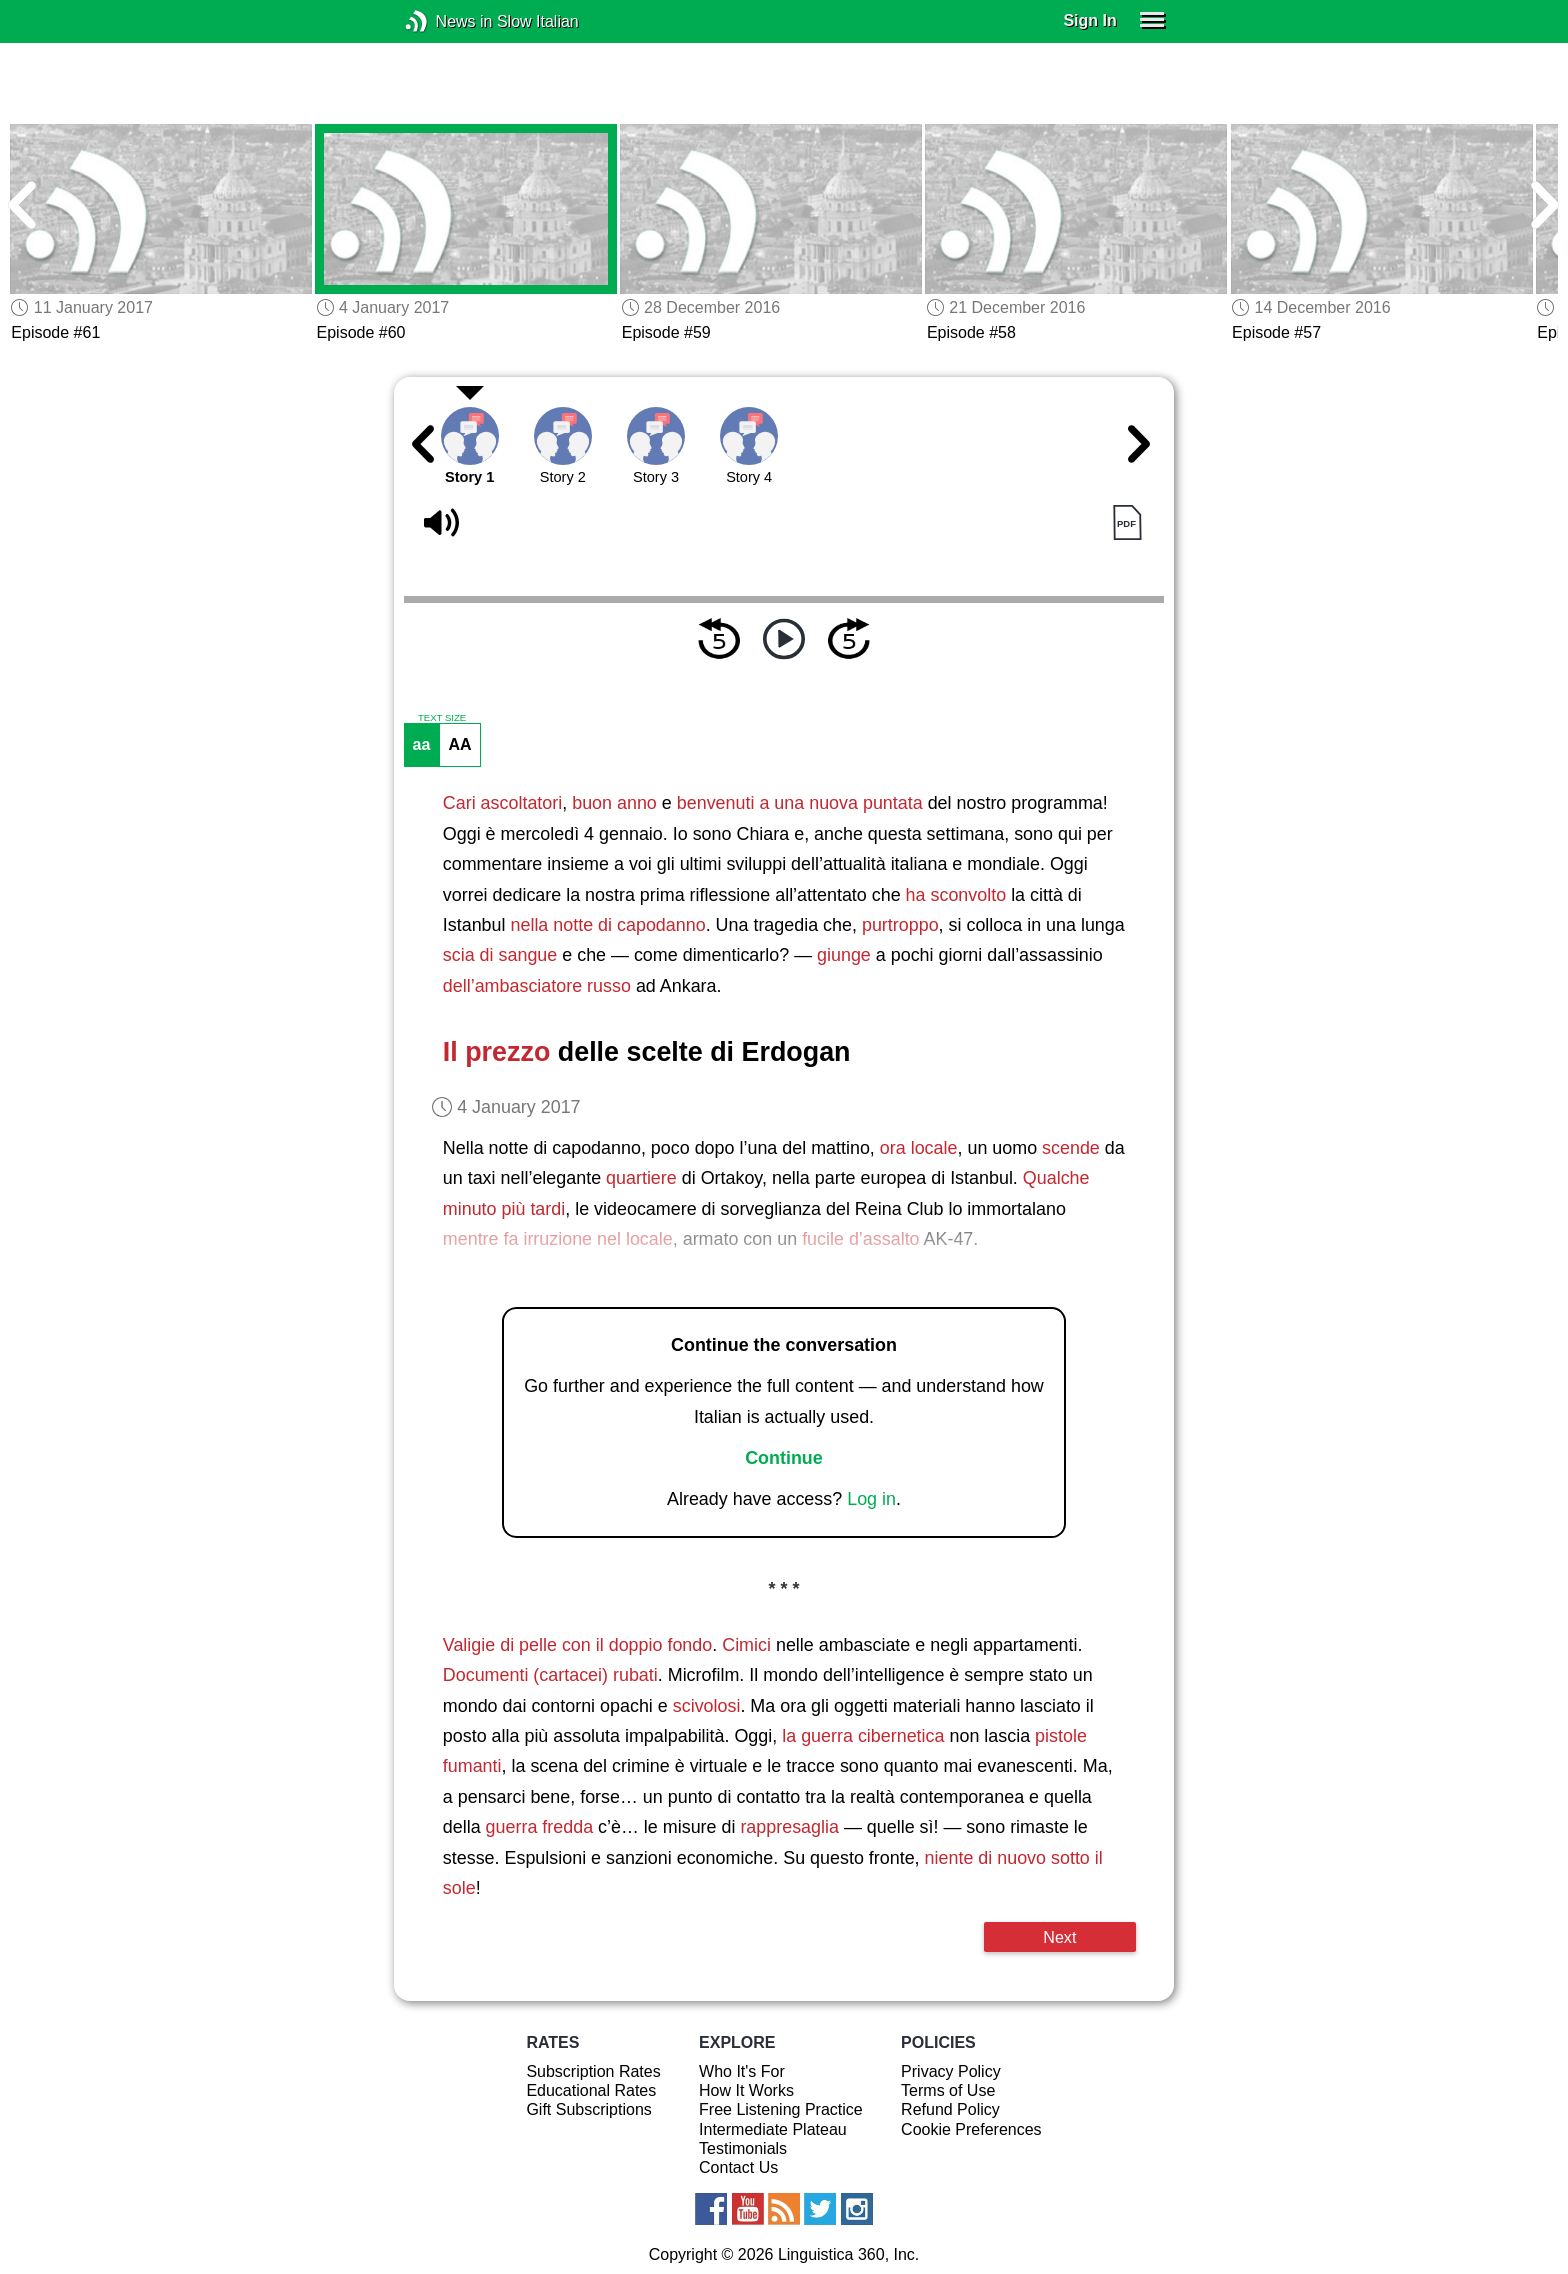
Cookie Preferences (971, 2129)
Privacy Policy (951, 2071)
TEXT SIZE (442, 718)
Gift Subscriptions (588, 2109)
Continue (784, 1458)
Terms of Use (948, 2090)
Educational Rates (591, 2090)
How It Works (746, 2090)
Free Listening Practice (781, 2109)
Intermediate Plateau (773, 2129)
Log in (871, 1499)
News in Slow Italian (446, 21)
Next (1059, 1937)
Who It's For (742, 2071)
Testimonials (743, 2148)
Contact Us (738, 2167)
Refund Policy (950, 2109)
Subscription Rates (593, 2071)
